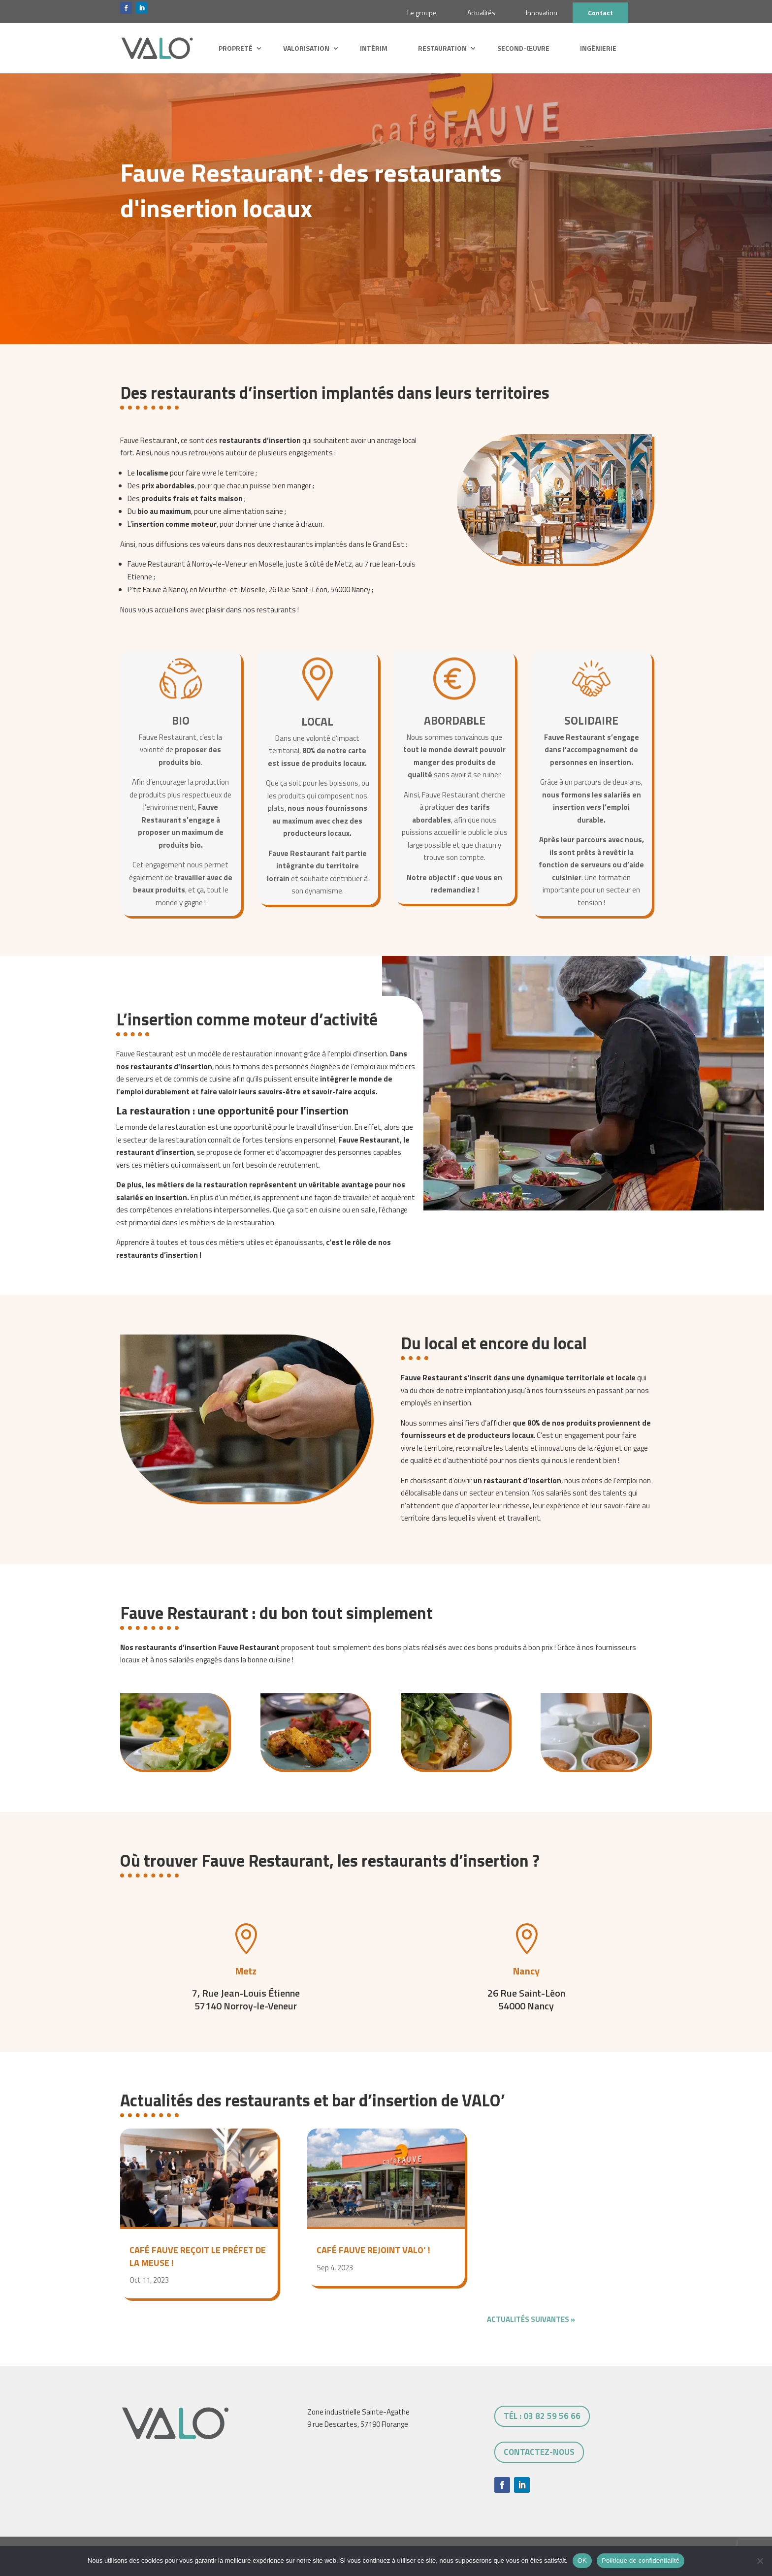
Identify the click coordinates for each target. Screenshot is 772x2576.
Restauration (442, 48)
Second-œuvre (523, 48)
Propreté (236, 48)
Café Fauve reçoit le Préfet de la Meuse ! (197, 2256)
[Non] (760, 2561)
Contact (600, 12)
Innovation (541, 12)
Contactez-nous (539, 2452)
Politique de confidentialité (640, 2560)
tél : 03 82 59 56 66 (542, 2416)
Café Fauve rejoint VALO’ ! (373, 2250)
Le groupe (422, 12)
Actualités (481, 12)
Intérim (373, 48)
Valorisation (306, 48)
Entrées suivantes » (613, 2319)
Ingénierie (598, 48)
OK (582, 2560)
